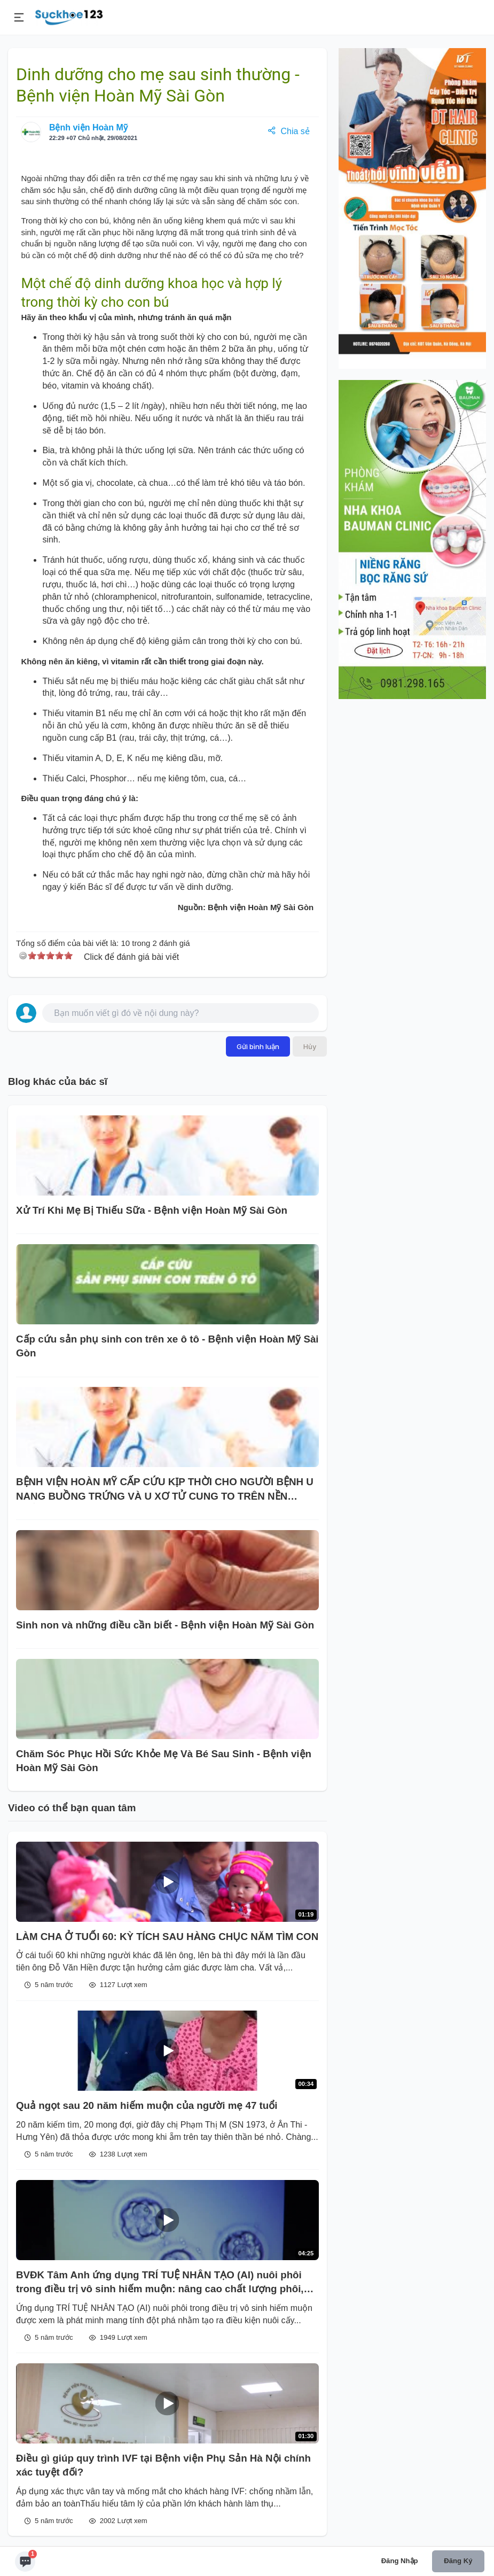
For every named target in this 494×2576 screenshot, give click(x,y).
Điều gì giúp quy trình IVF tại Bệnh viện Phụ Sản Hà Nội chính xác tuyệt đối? (163, 2465)
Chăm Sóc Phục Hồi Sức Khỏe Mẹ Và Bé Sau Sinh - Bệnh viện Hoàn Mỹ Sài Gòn (163, 1760)
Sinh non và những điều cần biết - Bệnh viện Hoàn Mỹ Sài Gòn (165, 1625)
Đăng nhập (399, 2561)
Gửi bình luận (258, 1046)
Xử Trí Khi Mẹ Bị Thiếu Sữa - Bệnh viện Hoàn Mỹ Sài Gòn (151, 1210)
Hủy (309, 1046)
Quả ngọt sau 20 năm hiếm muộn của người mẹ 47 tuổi (147, 2105)
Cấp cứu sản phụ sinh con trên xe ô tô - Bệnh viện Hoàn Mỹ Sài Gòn (167, 1346)
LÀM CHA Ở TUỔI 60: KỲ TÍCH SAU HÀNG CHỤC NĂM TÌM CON (167, 1936)
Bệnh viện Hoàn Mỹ (88, 127)
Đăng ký (458, 2561)
